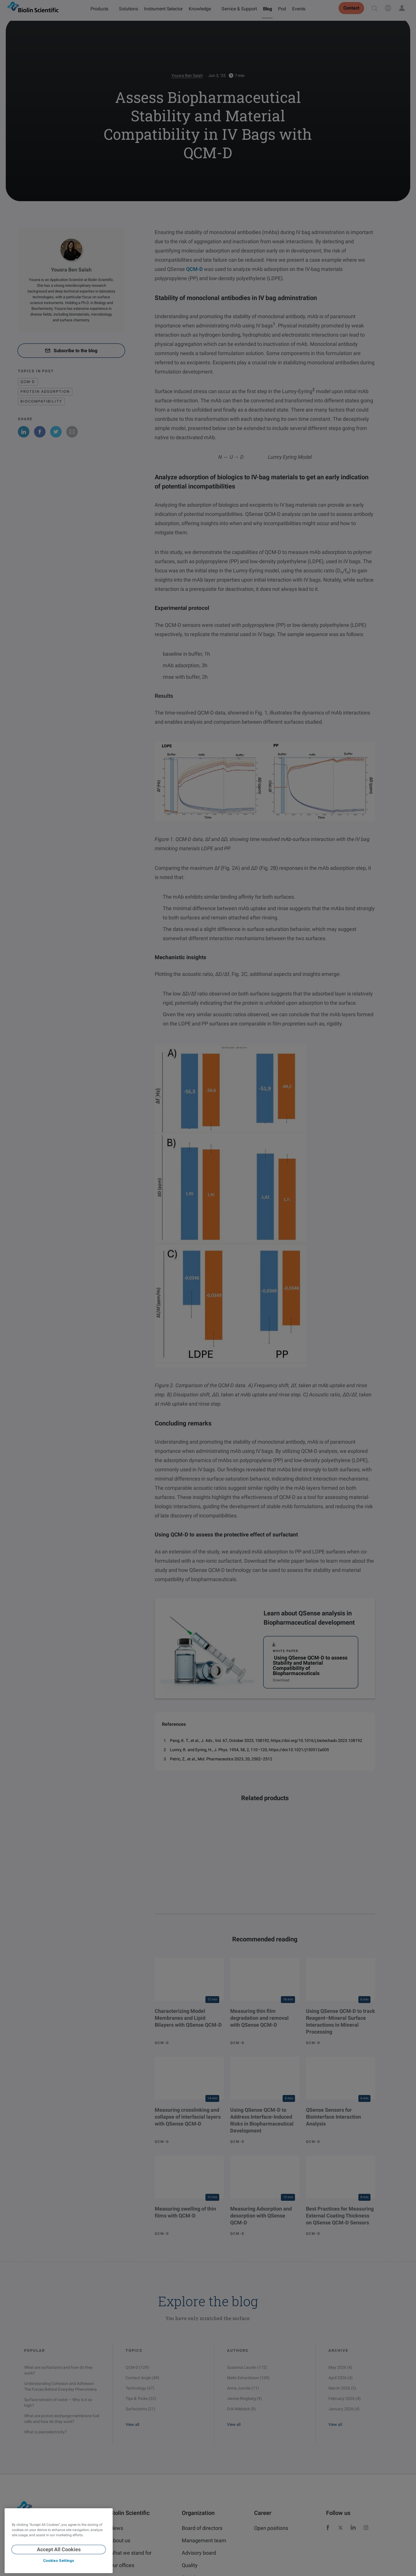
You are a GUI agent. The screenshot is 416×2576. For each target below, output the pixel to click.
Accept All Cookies (59, 2549)
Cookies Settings (58, 2560)
